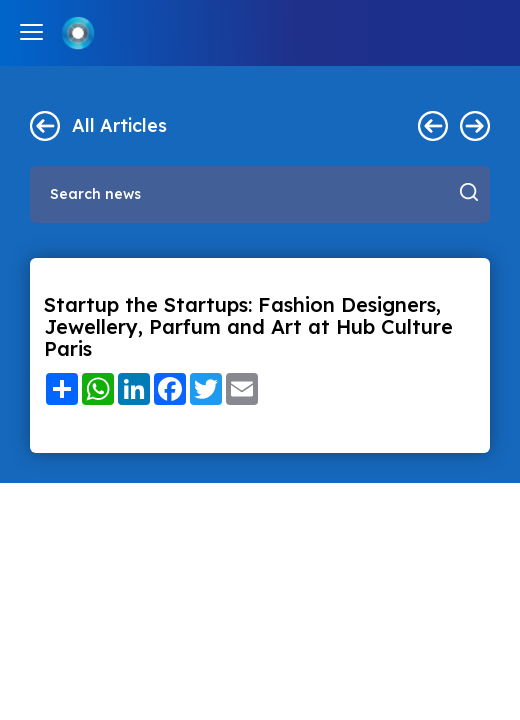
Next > (475, 126)
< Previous (433, 126)
